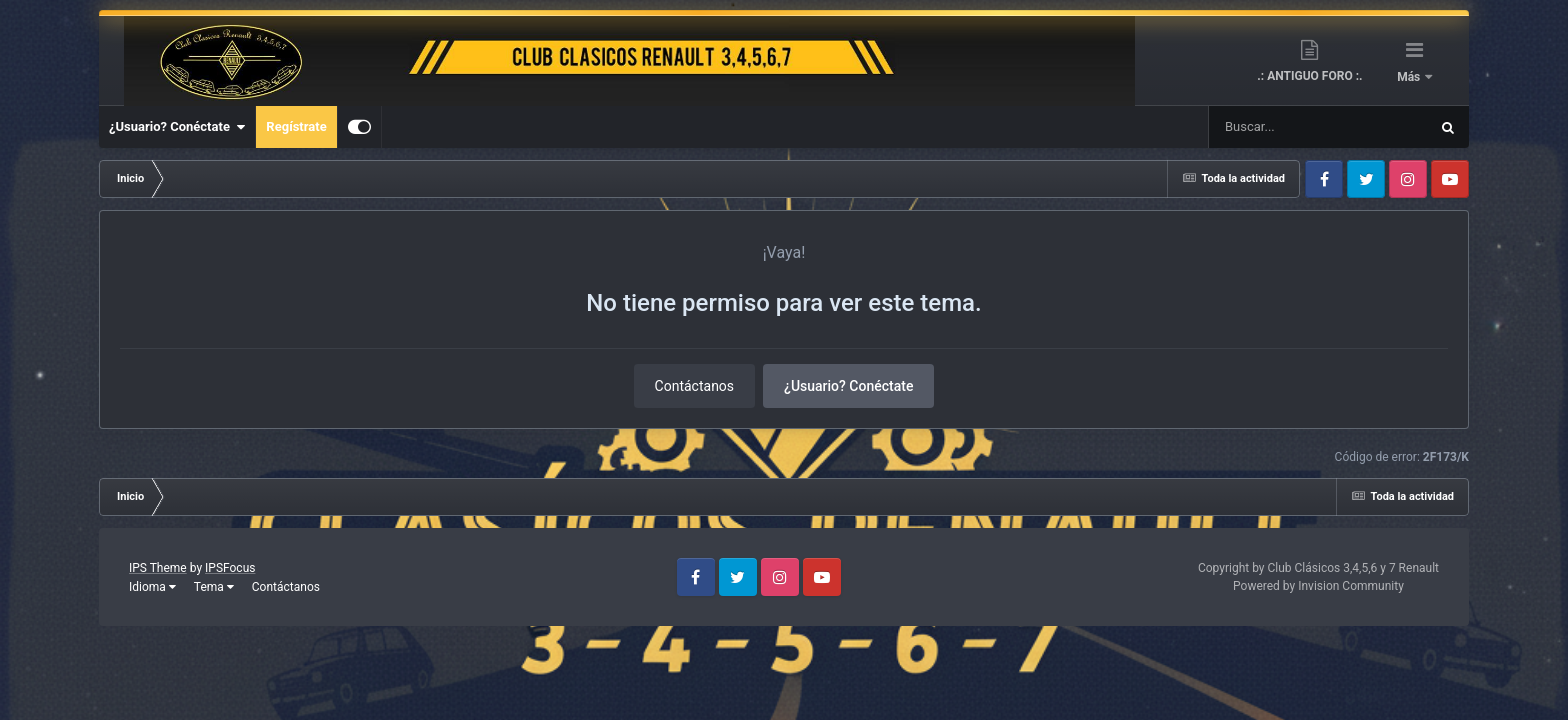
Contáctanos (695, 386)
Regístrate (296, 126)
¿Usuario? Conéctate (177, 127)
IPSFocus (230, 568)
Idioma (152, 587)
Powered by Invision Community (1318, 586)
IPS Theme (158, 568)
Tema (214, 587)
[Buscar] (1259, 127)
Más (1410, 77)
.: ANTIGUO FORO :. (1309, 76)
